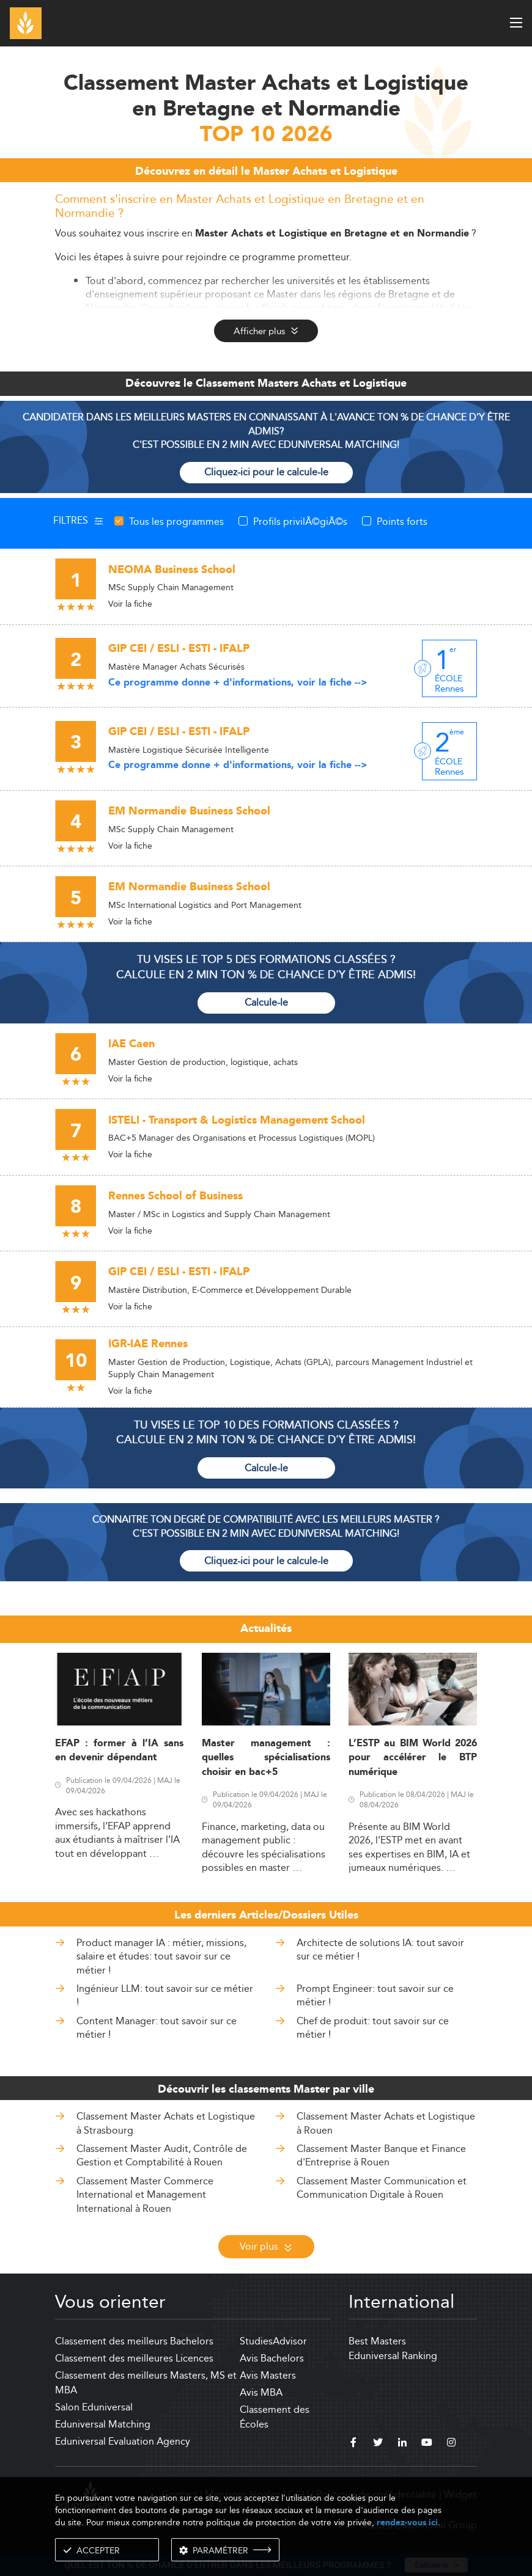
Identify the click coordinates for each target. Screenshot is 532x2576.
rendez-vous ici (407, 2523)
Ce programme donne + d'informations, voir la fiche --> (238, 682)
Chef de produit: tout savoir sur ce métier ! (373, 2027)
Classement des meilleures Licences (134, 2358)
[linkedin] (402, 2444)
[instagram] (451, 2444)
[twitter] (378, 2444)
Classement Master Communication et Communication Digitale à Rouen (382, 2187)
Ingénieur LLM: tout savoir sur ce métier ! (164, 1995)
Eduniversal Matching (102, 2424)
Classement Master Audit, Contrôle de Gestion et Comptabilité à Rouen (161, 2155)
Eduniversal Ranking (393, 2355)
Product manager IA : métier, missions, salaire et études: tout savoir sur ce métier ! (161, 1956)
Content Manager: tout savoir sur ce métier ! (156, 2027)
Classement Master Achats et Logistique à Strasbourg (165, 2123)
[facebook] (353, 2444)
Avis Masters (268, 2375)
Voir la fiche (130, 603)
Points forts (402, 521)
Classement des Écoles (274, 2417)
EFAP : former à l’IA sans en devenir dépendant (119, 1750)
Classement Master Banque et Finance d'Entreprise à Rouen (381, 2155)
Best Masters (377, 2341)
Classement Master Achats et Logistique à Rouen (386, 2123)
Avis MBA (261, 2392)
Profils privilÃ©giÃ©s (300, 521)
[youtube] (427, 2444)
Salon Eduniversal (94, 2407)
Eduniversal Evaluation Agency (122, 2441)
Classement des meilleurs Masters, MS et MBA (146, 2383)
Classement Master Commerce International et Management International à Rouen (144, 2194)
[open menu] (516, 22)
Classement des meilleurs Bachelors (134, 2341)
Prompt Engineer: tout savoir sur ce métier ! (375, 1995)
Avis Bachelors (272, 2358)
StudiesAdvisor (273, 2341)
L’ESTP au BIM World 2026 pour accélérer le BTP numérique (413, 1758)
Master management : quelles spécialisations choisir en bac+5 (266, 1758)
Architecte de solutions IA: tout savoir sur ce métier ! (380, 1949)
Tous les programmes (176, 521)
